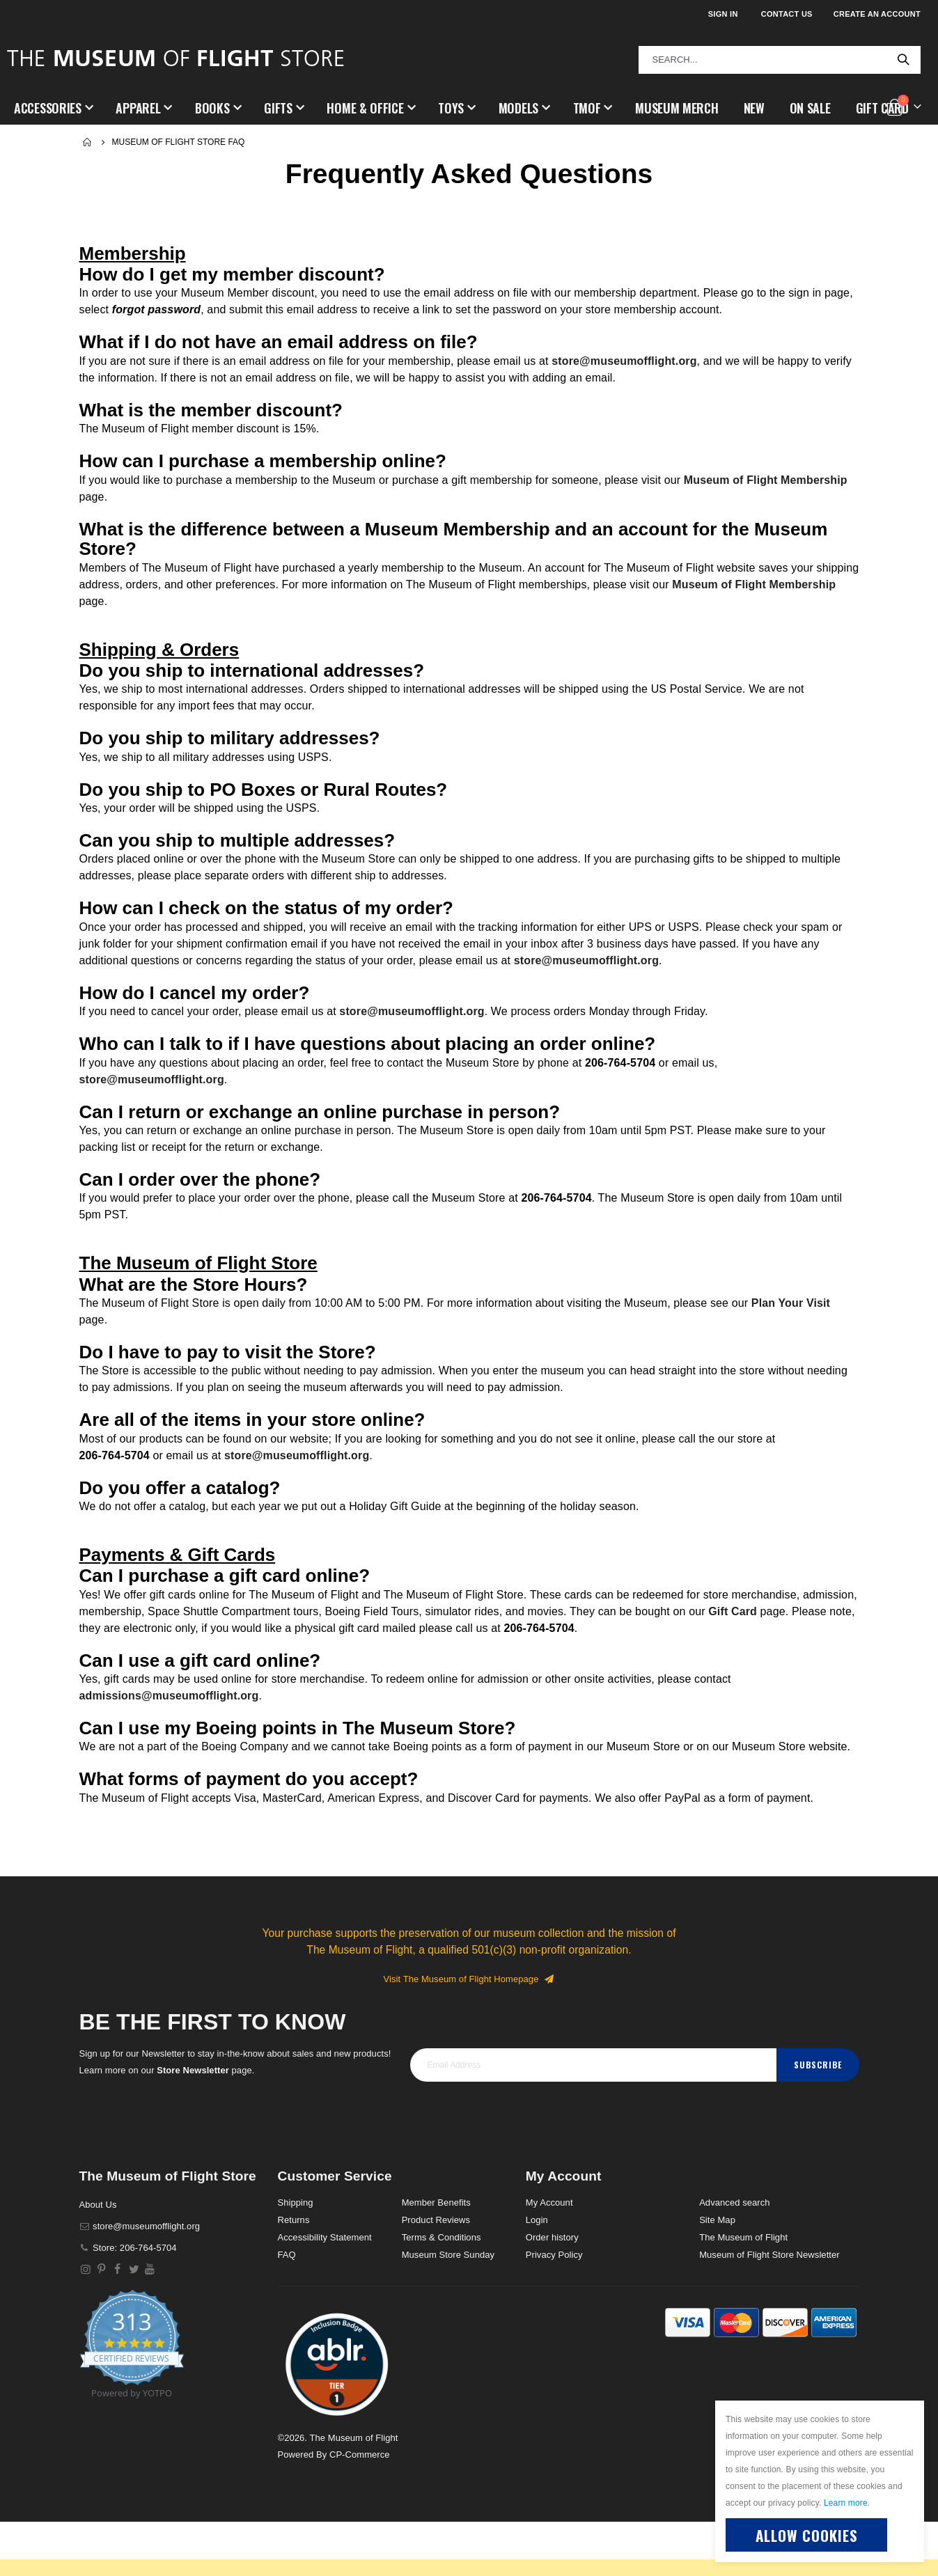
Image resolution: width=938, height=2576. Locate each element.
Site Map (717, 2274)
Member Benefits (436, 2257)
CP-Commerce (359, 2509)
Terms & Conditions (441, 2291)
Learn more (846, 2503)
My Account (549, 2257)
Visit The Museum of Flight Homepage (469, 2033)
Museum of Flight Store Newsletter (769, 2309)
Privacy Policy (554, 2309)
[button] (337, 2417)
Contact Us (787, 14)
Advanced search (734, 2257)
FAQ (287, 2309)
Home (88, 142)
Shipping (295, 2257)
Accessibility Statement (325, 2291)
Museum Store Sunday (448, 2309)
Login (537, 2274)
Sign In (723, 14)
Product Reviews (436, 2274)
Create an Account (877, 14)
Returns (294, 2274)
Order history (552, 2291)
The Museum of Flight (743, 2291)
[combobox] (780, 60)
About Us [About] (98, 2259)
